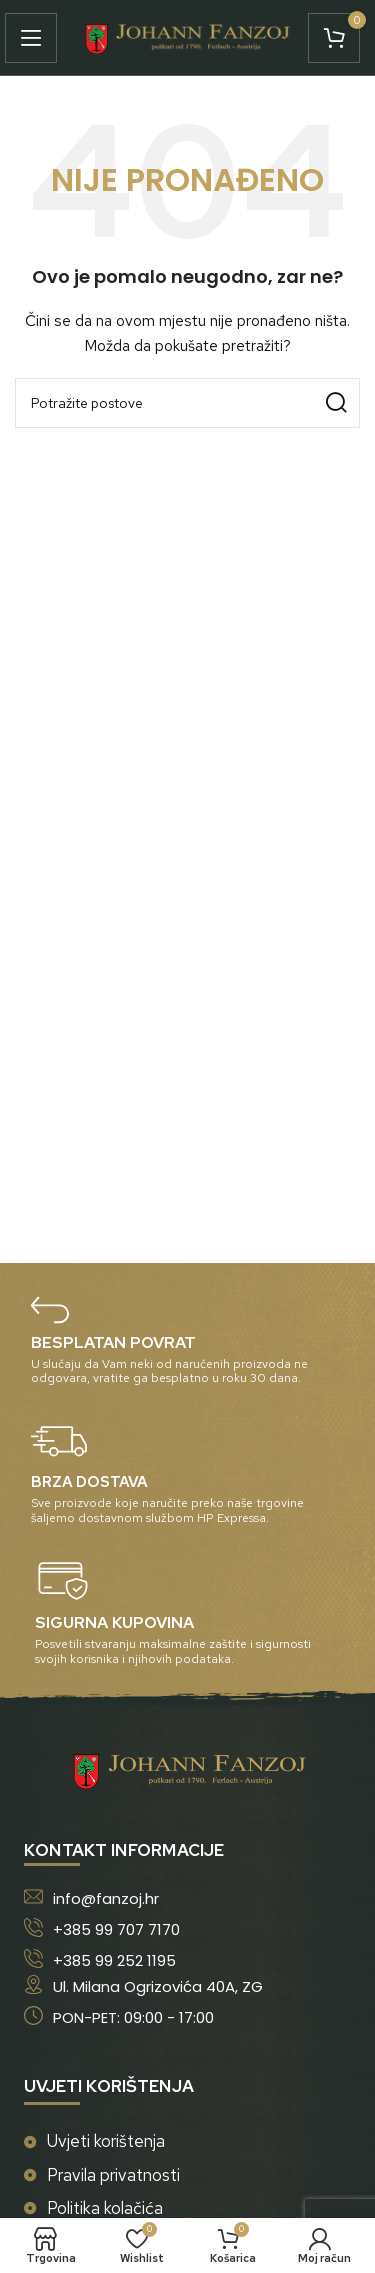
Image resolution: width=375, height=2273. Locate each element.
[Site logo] (187, 36)
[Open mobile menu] (36, 38)
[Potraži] (187, 403)
